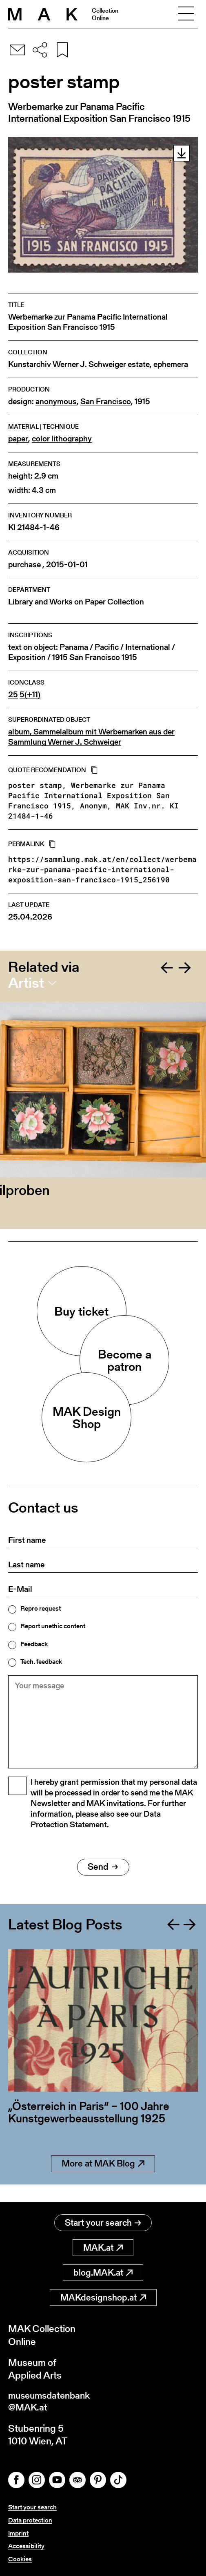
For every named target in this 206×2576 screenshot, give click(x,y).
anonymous (56, 401)
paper (18, 439)
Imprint (18, 2534)
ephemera (170, 364)
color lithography (62, 439)
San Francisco (105, 401)
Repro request (40, 1608)
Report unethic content (52, 1626)
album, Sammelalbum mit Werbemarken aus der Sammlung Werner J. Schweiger (91, 737)
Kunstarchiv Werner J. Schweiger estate (79, 364)
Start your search (103, 2223)
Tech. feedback (41, 1661)
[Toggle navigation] (186, 14)
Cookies (20, 2559)
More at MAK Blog (103, 2181)
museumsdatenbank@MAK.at (51, 2402)
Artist (26, 983)
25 (13, 694)
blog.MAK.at (103, 2273)
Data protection (30, 2521)
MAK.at (103, 2248)
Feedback (34, 1644)
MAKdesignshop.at (103, 2298)
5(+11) (30, 694)
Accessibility (26, 2546)
